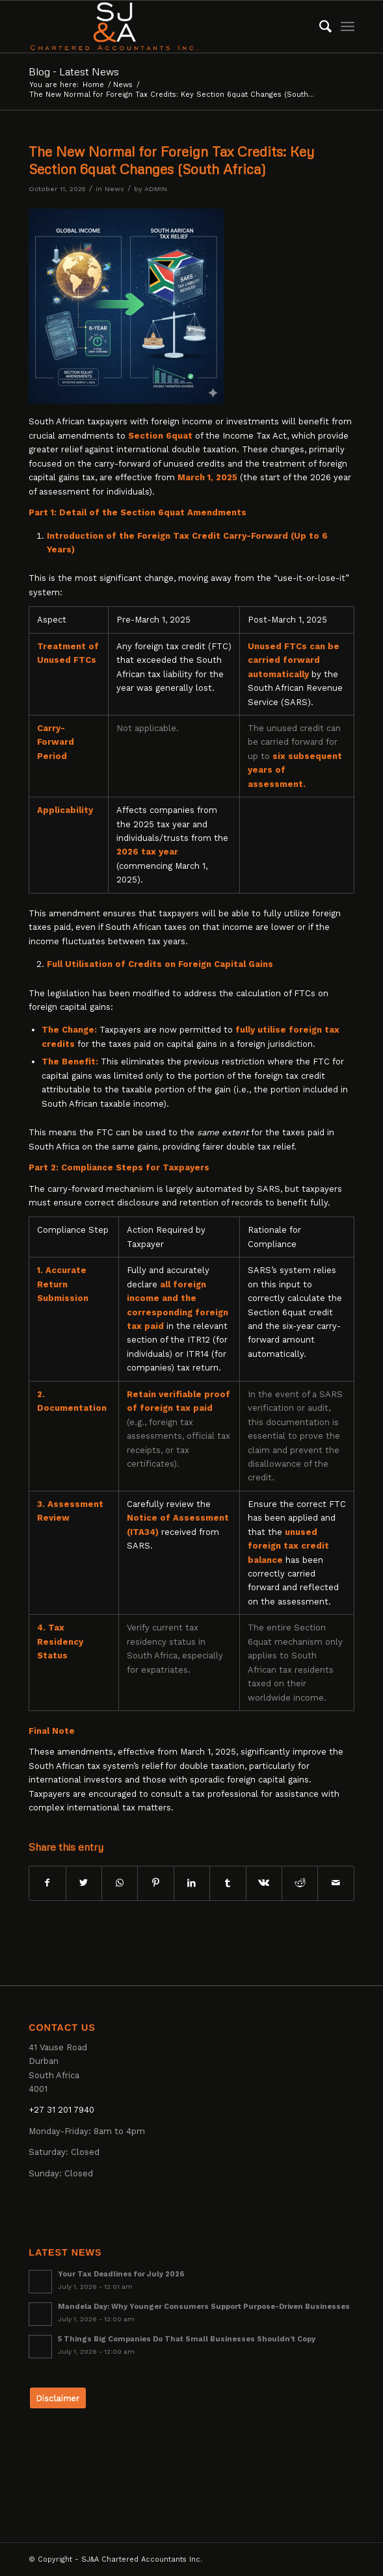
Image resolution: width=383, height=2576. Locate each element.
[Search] (319, 27)
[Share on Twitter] (83, 1883)
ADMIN (155, 189)
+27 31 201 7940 (61, 2110)
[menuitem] (319, 27)
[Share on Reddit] (299, 1883)
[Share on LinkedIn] (191, 1883)
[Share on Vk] (264, 1883)
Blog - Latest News (74, 71)
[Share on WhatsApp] (119, 1883)
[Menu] (347, 26)
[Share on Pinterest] (155, 1883)
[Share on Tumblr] (227, 1883)
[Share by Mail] (336, 1883)
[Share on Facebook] (47, 1883)
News (114, 189)
